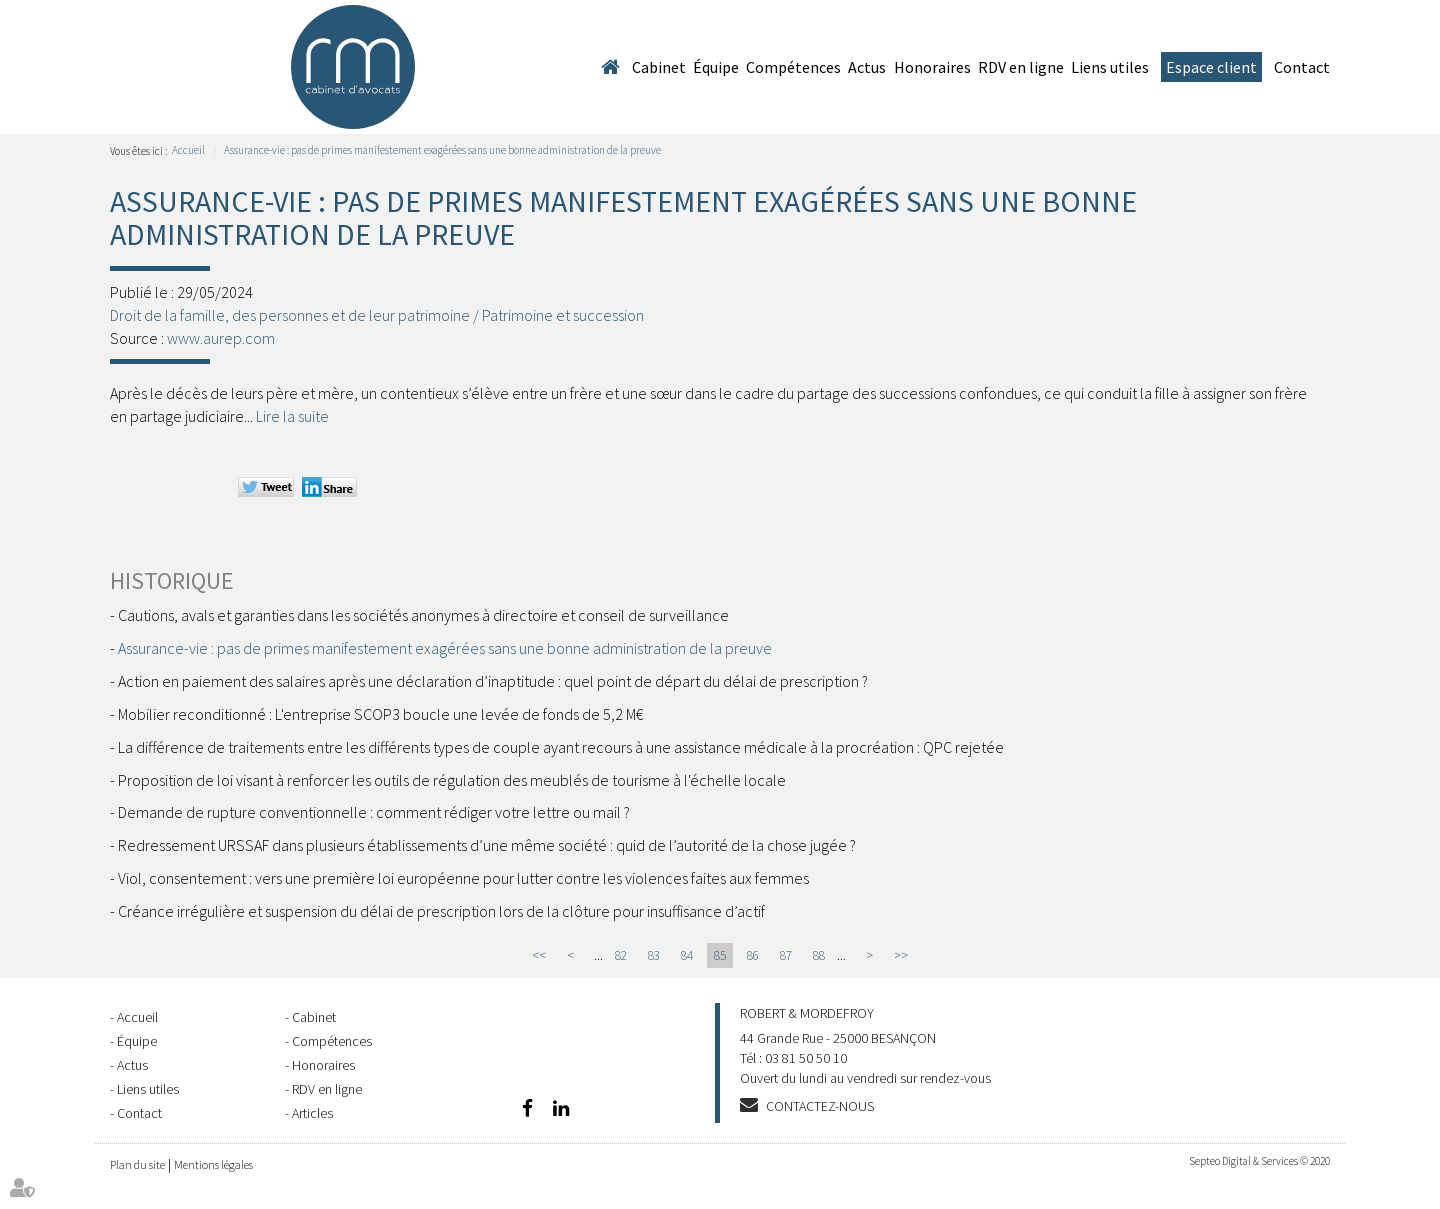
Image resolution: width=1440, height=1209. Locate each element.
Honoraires (932, 67)
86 (753, 955)
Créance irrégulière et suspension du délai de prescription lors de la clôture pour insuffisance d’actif (441, 911)
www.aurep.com (221, 338)
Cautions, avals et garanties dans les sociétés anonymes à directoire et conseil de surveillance (423, 615)
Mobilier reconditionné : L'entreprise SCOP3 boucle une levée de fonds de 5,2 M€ (380, 714)
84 (687, 955)
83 (654, 955)
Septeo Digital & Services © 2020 (1259, 1161)
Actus (867, 67)
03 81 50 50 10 (806, 1058)
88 (819, 955)
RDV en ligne (1021, 67)
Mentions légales (213, 1164)
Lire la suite (292, 416)
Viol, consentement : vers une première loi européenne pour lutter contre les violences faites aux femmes (463, 878)
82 (621, 955)
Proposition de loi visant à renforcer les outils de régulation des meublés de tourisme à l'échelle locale (452, 780)
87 (786, 955)
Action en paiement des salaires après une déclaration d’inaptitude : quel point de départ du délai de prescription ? (493, 681)
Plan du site (137, 1164)
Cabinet (659, 67)
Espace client (1211, 67)
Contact (1302, 67)
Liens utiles (1110, 67)
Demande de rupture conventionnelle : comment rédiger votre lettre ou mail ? (374, 812)
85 (720, 955)
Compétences (793, 67)
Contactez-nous (820, 1106)
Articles (312, 1113)
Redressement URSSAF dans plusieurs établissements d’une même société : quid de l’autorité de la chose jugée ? (487, 845)
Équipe (716, 67)
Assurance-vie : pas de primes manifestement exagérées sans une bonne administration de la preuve (442, 150)
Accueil (610, 67)
